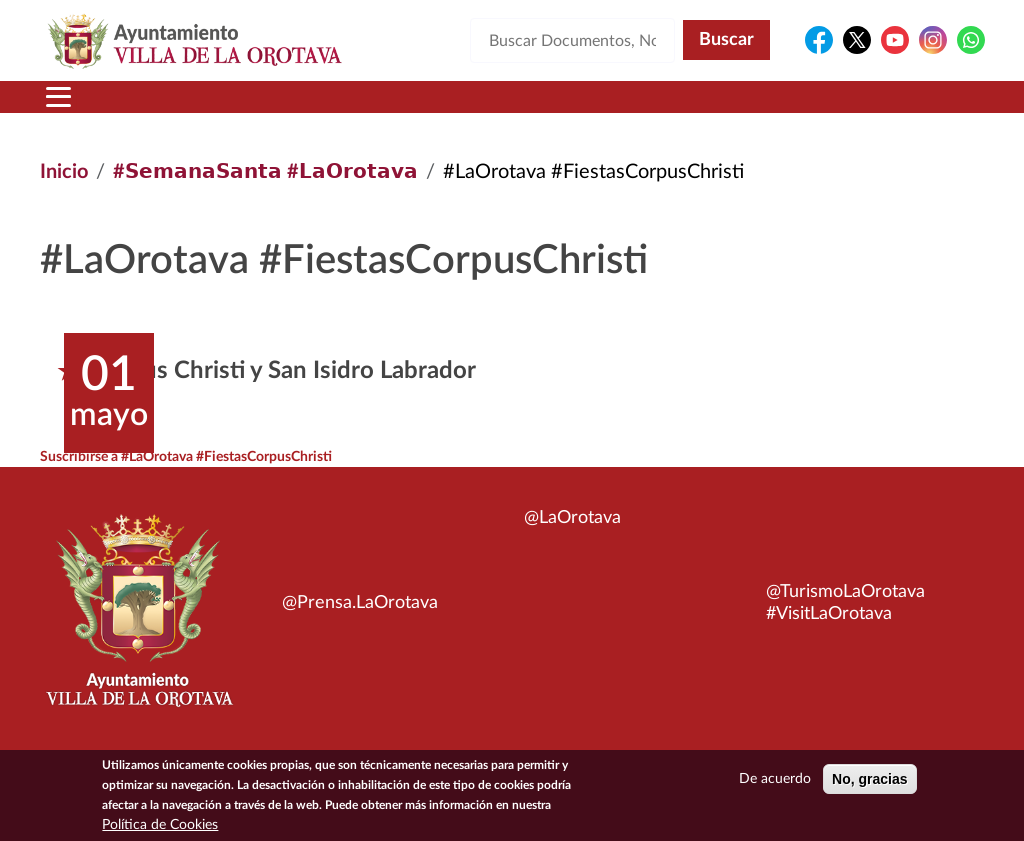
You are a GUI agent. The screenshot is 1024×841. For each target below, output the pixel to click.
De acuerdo (775, 779)
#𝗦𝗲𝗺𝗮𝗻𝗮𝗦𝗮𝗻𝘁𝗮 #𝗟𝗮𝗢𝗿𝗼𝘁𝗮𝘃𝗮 (265, 172)
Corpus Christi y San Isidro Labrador (283, 371)
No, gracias (869, 779)
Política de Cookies (160, 825)
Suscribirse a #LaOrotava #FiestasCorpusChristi (186, 457)
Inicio (64, 172)
